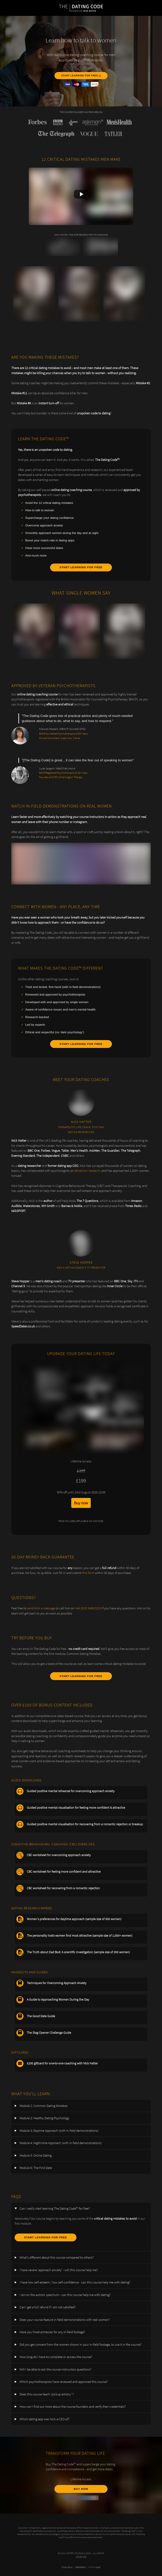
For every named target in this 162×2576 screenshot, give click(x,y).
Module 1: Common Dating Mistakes (43, 2106)
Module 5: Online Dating (35, 2155)
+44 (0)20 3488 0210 (88, 1608)
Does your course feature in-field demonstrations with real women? (64, 2319)
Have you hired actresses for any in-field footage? (51, 2332)
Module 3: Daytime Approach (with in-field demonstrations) (58, 2130)
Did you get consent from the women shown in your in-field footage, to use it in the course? (80, 2344)
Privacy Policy (67, 2567)
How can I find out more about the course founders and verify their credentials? (72, 2406)
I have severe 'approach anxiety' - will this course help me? (58, 2270)
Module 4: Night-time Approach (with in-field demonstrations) (60, 2143)
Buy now (81, 1502)
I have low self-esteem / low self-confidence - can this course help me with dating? (74, 2282)
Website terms (80, 2567)
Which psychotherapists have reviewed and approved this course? (63, 2382)
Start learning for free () (81, 75)
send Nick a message (41, 1608)
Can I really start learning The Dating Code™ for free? (54, 2208)
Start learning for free (81, 567)
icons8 (97, 2567)
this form (88, 1573)
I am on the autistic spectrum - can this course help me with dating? (64, 2295)
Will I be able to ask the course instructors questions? (54, 2369)
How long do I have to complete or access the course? (55, 2357)
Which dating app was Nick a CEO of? (44, 2419)
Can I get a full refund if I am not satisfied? (47, 2307)
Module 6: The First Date (35, 2168)
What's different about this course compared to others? (56, 2257)
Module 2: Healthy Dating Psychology (43, 2118)
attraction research (87, 1170)
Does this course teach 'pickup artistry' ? (46, 2394)
